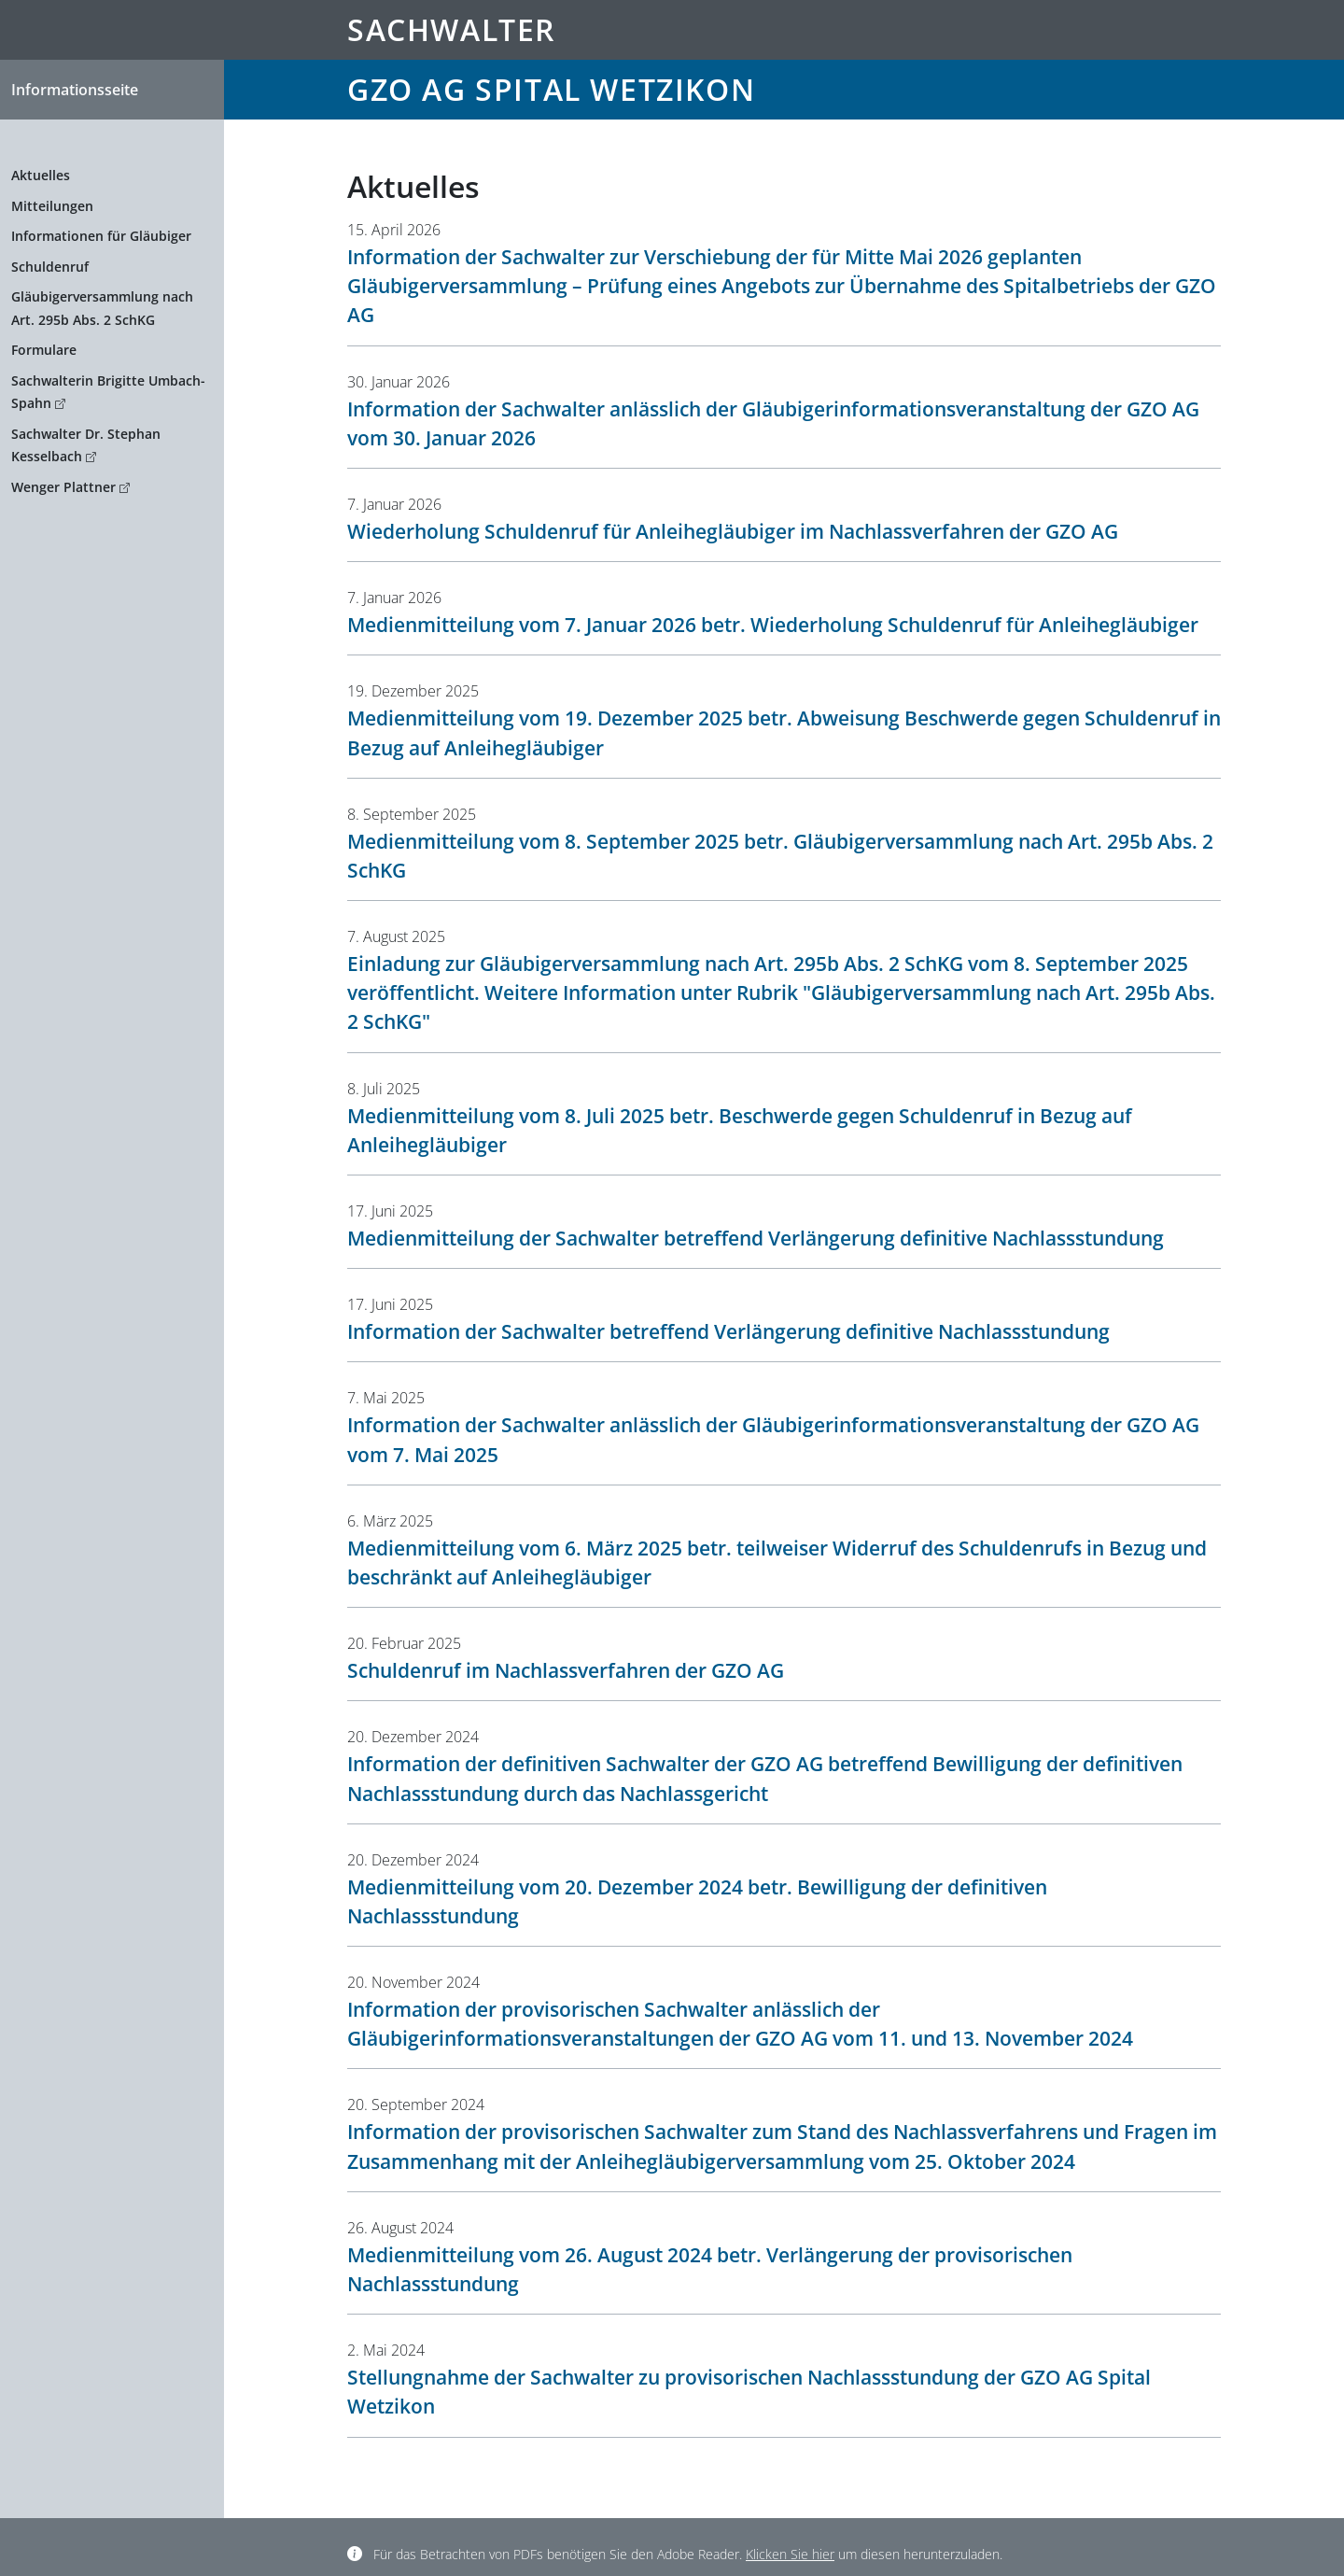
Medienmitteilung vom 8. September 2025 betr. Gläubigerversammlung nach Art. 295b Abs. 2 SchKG (780, 855)
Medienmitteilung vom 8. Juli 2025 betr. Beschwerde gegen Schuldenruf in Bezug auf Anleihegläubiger (739, 1130)
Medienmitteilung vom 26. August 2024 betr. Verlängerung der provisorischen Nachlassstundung (709, 2269)
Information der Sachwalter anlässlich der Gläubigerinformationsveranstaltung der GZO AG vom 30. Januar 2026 (773, 423)
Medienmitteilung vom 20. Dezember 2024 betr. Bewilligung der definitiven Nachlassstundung (697, 1901)
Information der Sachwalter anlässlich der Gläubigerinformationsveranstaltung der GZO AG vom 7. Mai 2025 (773, 1439)
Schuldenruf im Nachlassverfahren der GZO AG (565, 1670)
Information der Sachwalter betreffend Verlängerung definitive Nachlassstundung (728, 1331)
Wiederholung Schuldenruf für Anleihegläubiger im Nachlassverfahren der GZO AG (732, 531)
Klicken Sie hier (790, 2554)
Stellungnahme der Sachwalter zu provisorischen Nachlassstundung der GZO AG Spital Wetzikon (749, 2391)
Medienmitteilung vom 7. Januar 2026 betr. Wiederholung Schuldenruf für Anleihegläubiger (772, 625)
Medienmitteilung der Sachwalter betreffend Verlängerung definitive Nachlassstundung (755, 1238)
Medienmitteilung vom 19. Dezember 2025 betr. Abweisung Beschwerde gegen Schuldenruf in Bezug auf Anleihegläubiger (784, 732)
